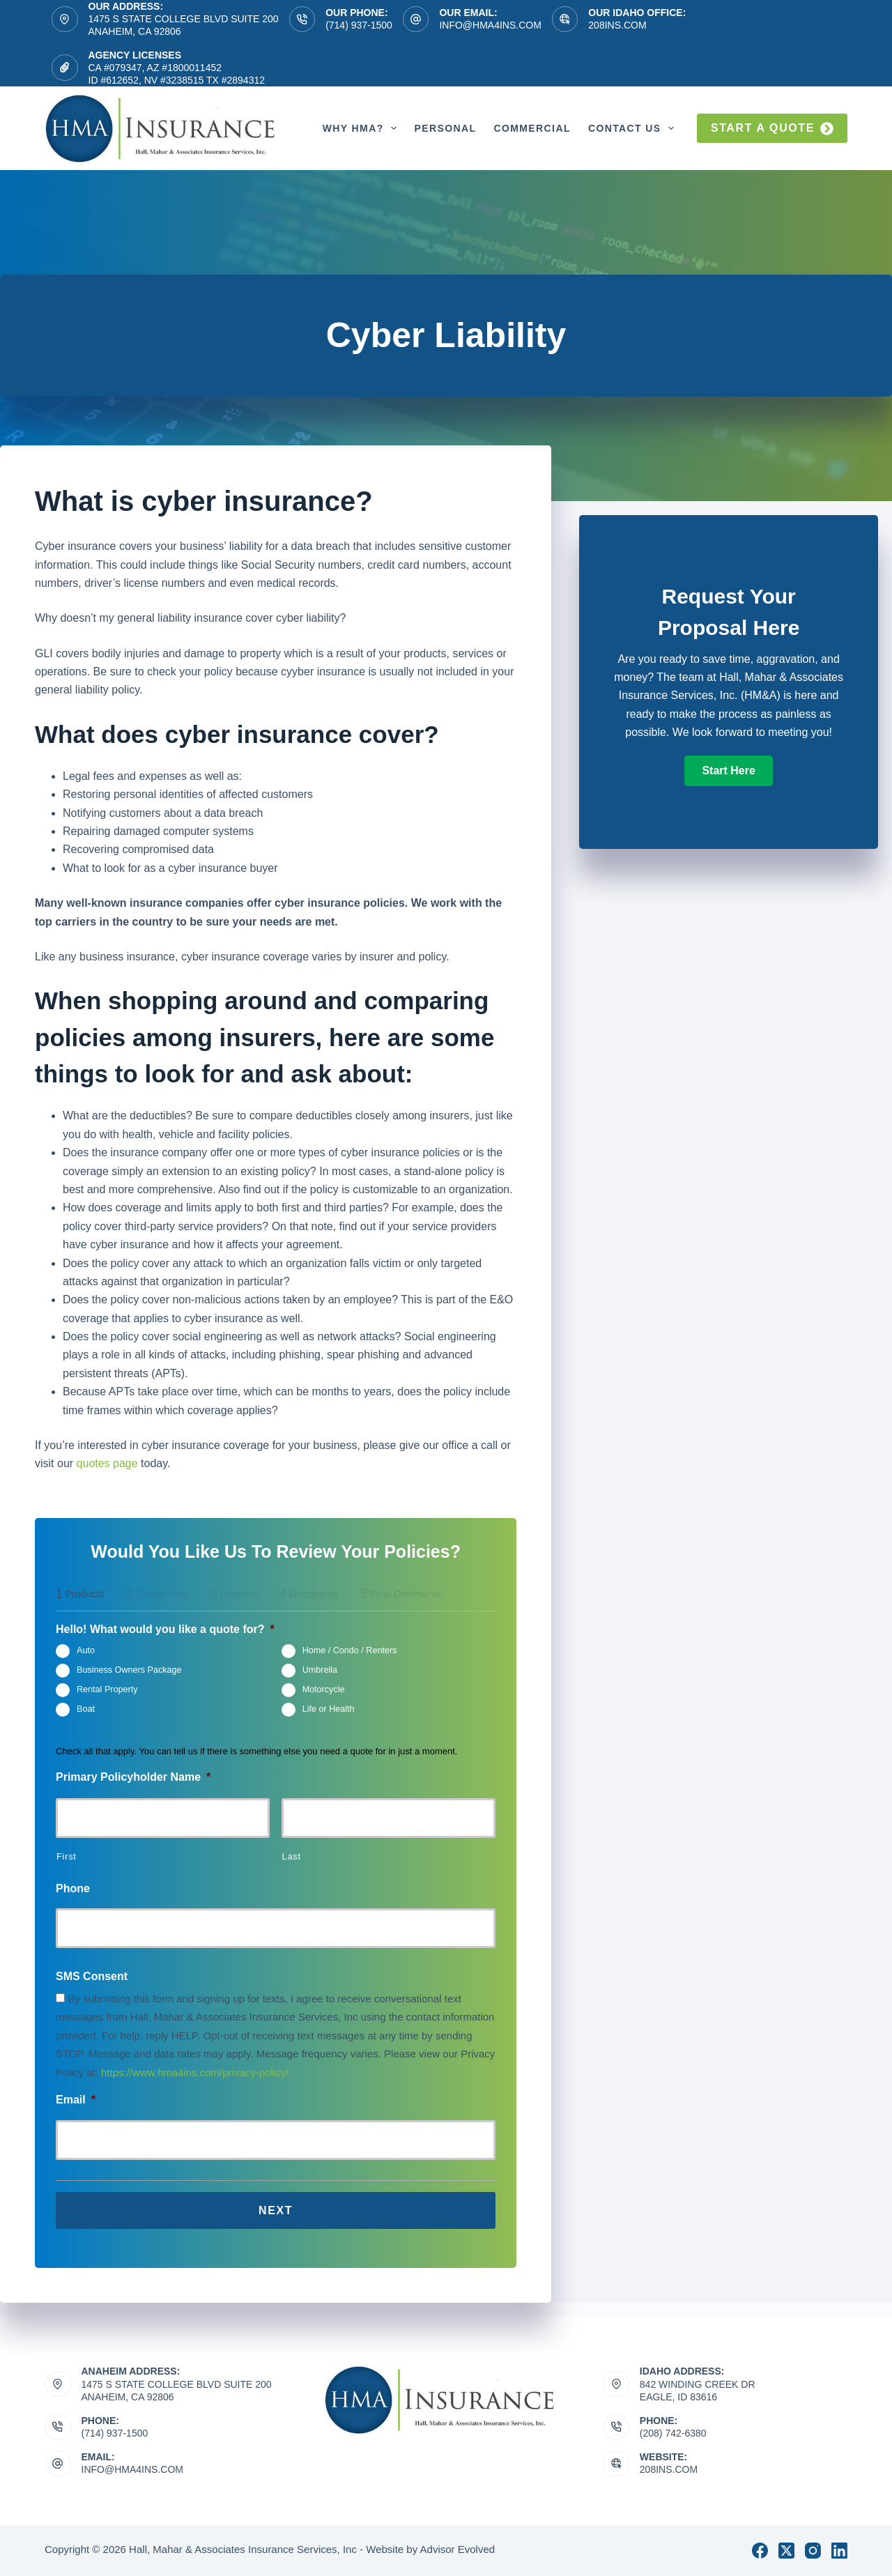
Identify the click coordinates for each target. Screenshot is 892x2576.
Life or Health (328, 1710)
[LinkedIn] (839, 2551)
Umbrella (319, 1671)
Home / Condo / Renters (349, 1651)
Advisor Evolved (457, 2549)
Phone (73, 1888)
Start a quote (772, 128)
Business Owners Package (129, 1671)
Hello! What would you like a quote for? (165, 1629)
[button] (728, 771)
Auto (86, 1651)
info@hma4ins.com (490, 25)
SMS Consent (92, 1976)
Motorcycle (323, 1690)
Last (291, 1856)
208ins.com (617, 25)
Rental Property (107, 1690)
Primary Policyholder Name (133, 1777)
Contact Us (634, 128)
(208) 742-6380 (673, 2433)
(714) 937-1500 (358, 25)
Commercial (531, 128)
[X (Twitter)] (786, 2551)
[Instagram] (813, 2551)
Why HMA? (363, 128)
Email (75, 2100)
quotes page (107, 1463)
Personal (445, 128)
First (66, 1856)
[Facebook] (760, 2551)
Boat (86, 1710)
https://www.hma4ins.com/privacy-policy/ (195, 2072)
